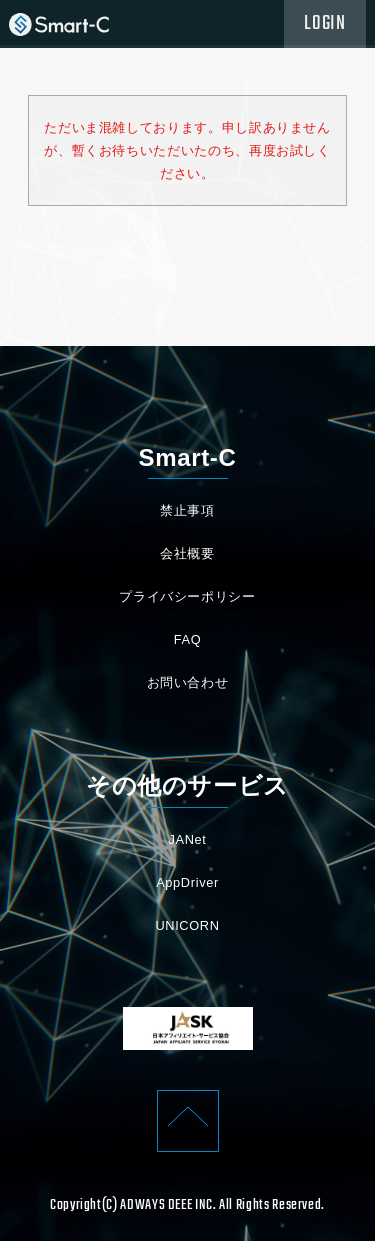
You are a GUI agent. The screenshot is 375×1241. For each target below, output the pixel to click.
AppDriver (187, 882)
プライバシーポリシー (187, 596)
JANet (187, 839)
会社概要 (187, 553)
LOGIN (324, 24)
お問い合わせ (188, 682)
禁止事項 (187, 510)
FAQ (188, 639)
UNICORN (187, 925)
